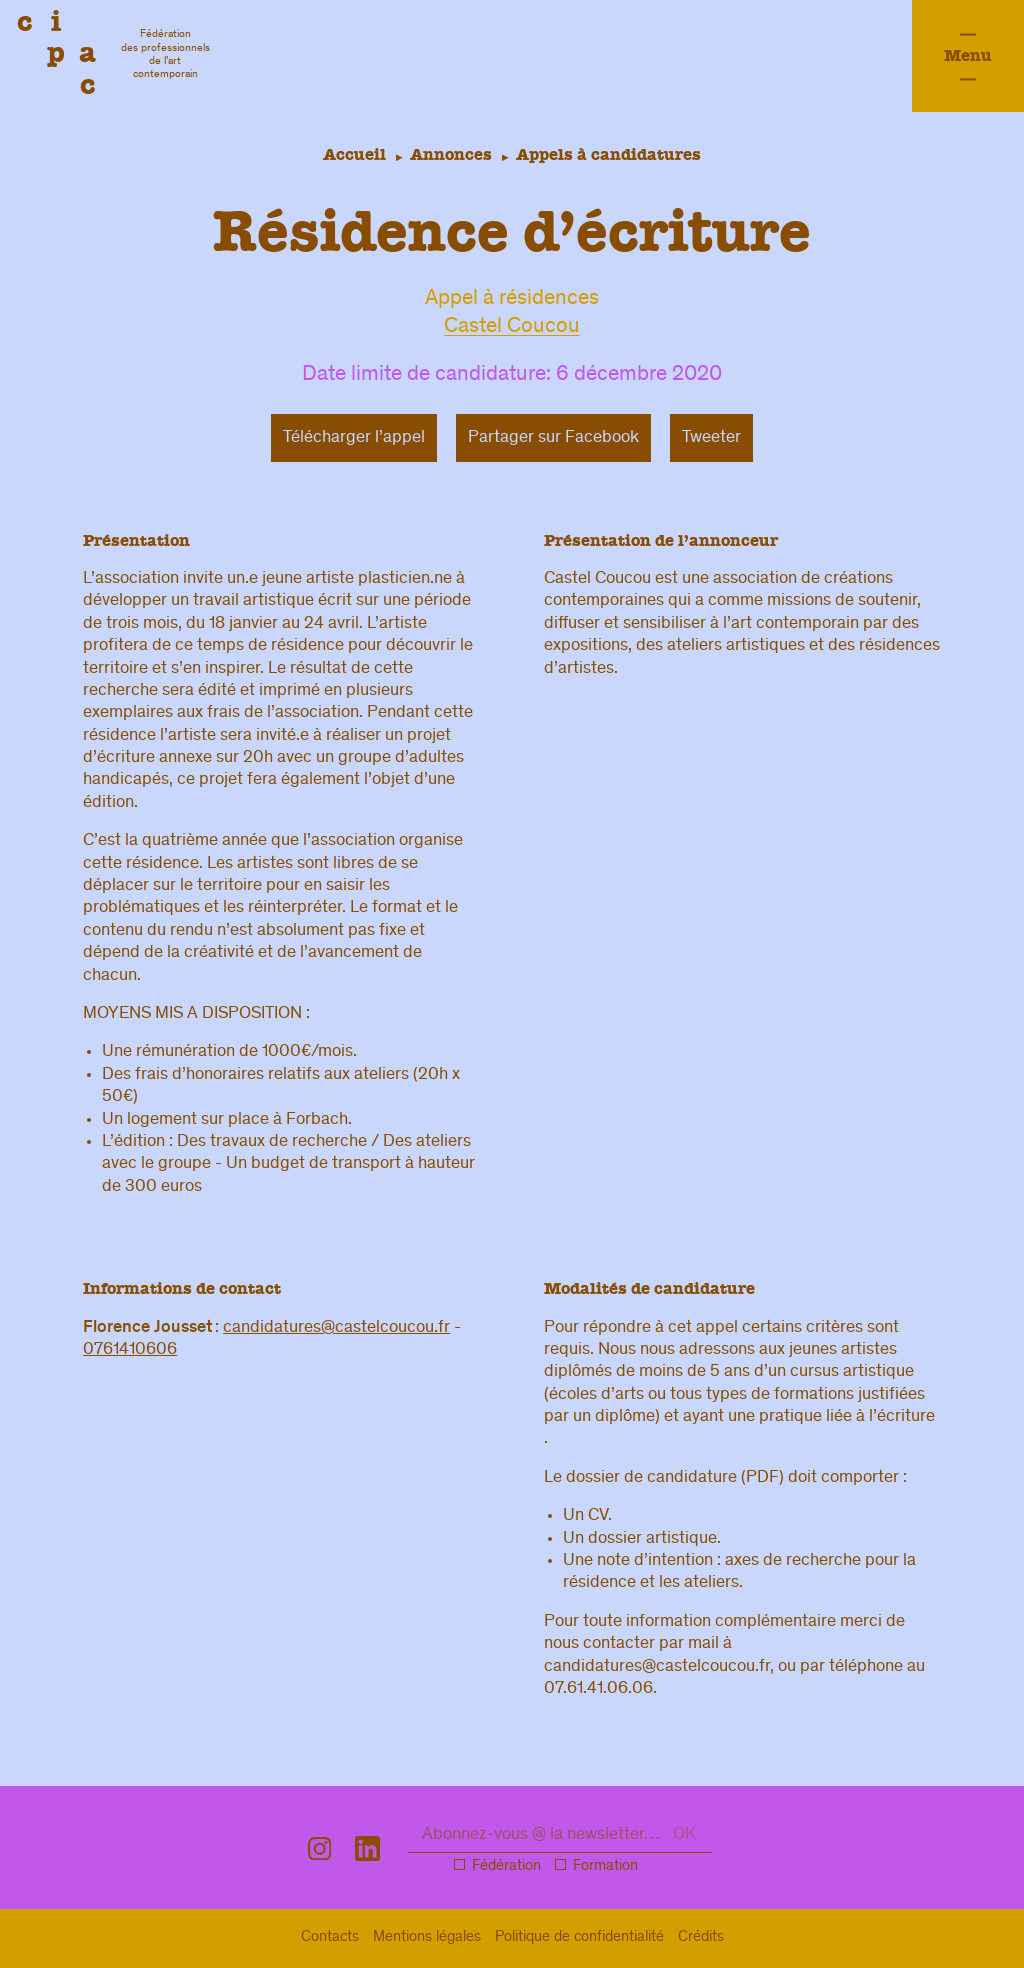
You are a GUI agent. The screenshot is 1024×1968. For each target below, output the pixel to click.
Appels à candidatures (612, 154)
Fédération (506, 1867)
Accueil (350, 154)
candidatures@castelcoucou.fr (336, 1328)
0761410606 (130, 1350)
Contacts (330, 1938)
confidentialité (579, 1938)
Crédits (701, 1938)
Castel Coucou (512, 328)
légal (427, 1938)
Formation (605, 1867)
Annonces (451, 154)
